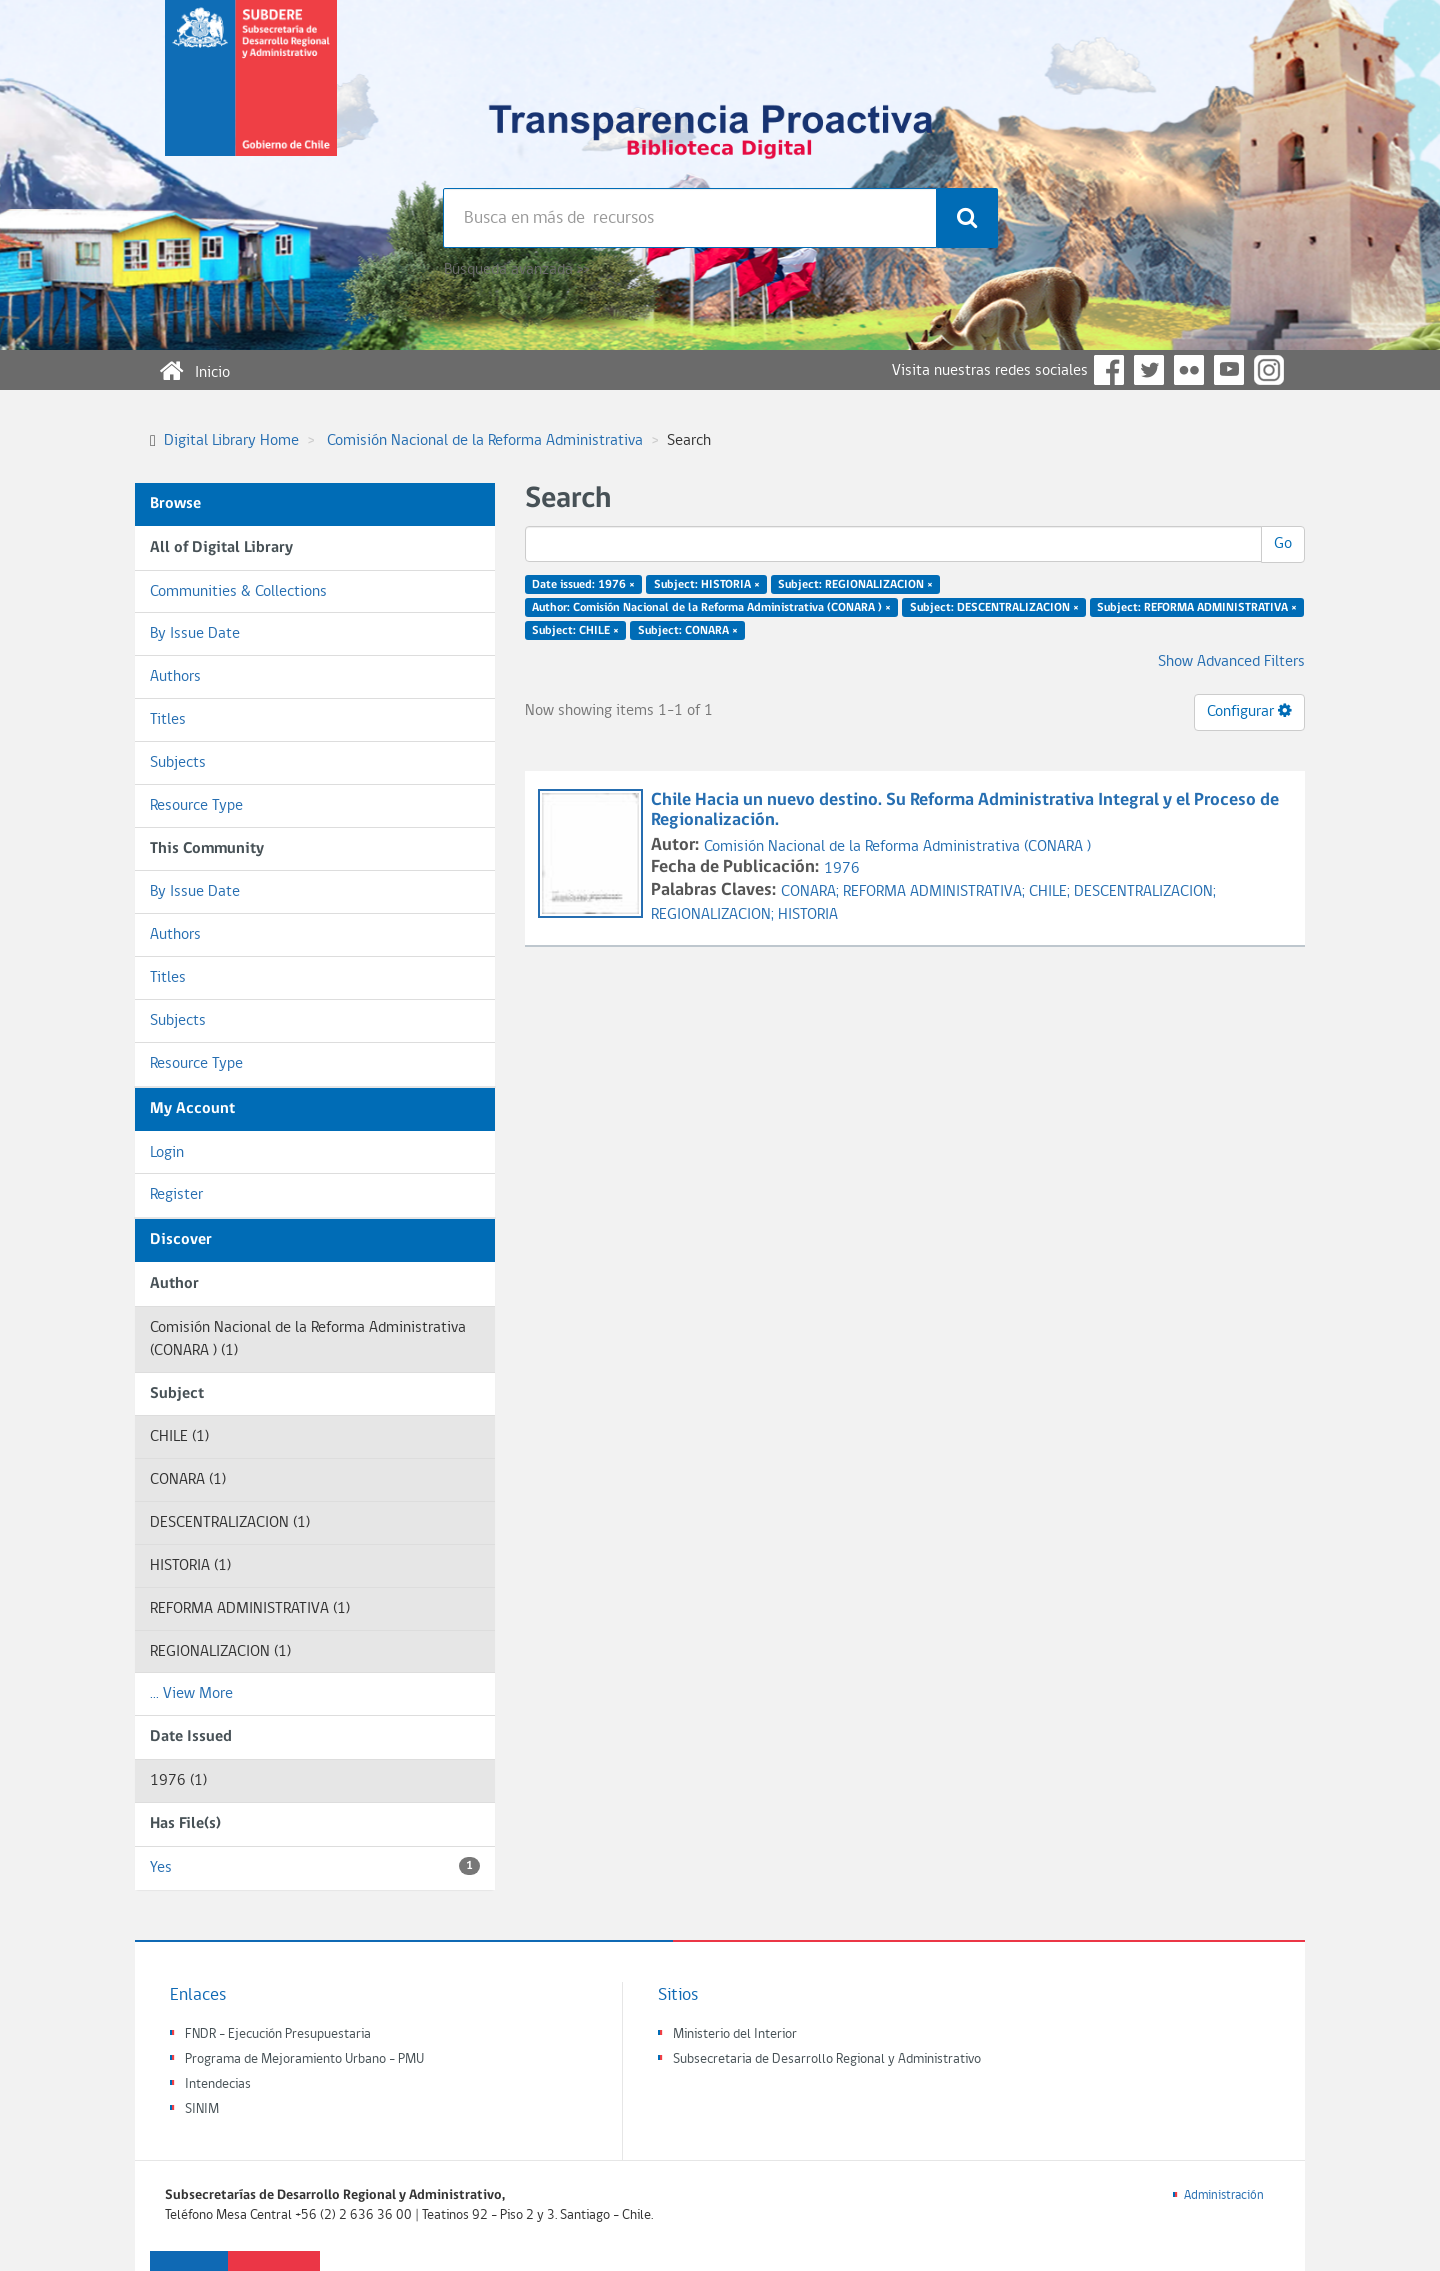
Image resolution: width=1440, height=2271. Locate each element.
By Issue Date (195, 634)
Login (167, 1153)
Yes (315, 1866)
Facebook (1109, 370)
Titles (168, 720)
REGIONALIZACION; (714, 915)
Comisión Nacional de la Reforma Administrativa (485, 441)
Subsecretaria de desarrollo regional (251, 94)
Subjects (178, 763)
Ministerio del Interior (735, 2034)
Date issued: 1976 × (583, 585)
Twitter (1149, 370)
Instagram (1269, 370)
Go (1283, 544)
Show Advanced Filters (1231, 662)
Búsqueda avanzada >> (516, 270)
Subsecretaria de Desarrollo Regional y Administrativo (827, 2059)
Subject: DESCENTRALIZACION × (994, 608)
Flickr (1189, 370)
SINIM (202, 2109)
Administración (1224, 2195)
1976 (842, 869)
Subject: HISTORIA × (707, 585)
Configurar (1249, 711)
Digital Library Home (231, 441)
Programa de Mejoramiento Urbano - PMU (304, 2059)
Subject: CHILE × (575, 630)
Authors (175, 677)
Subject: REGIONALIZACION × (855, 585)
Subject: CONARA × (688, 630)
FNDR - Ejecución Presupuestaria (278, 2034)
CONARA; (812, 892)
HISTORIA (808, 915)
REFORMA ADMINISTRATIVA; (936, 892)
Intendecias (218, 2084)
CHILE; (1051, 892)
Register (176, 1195)
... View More (191, 1694)
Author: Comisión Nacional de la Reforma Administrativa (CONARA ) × (711, 608)
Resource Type (196, 806)
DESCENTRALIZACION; (1145, 892)
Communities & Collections (238, 592)
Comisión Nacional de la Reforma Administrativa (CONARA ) (897, 847)
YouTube (1229, 370)
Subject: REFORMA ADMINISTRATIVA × (1197, 608)
